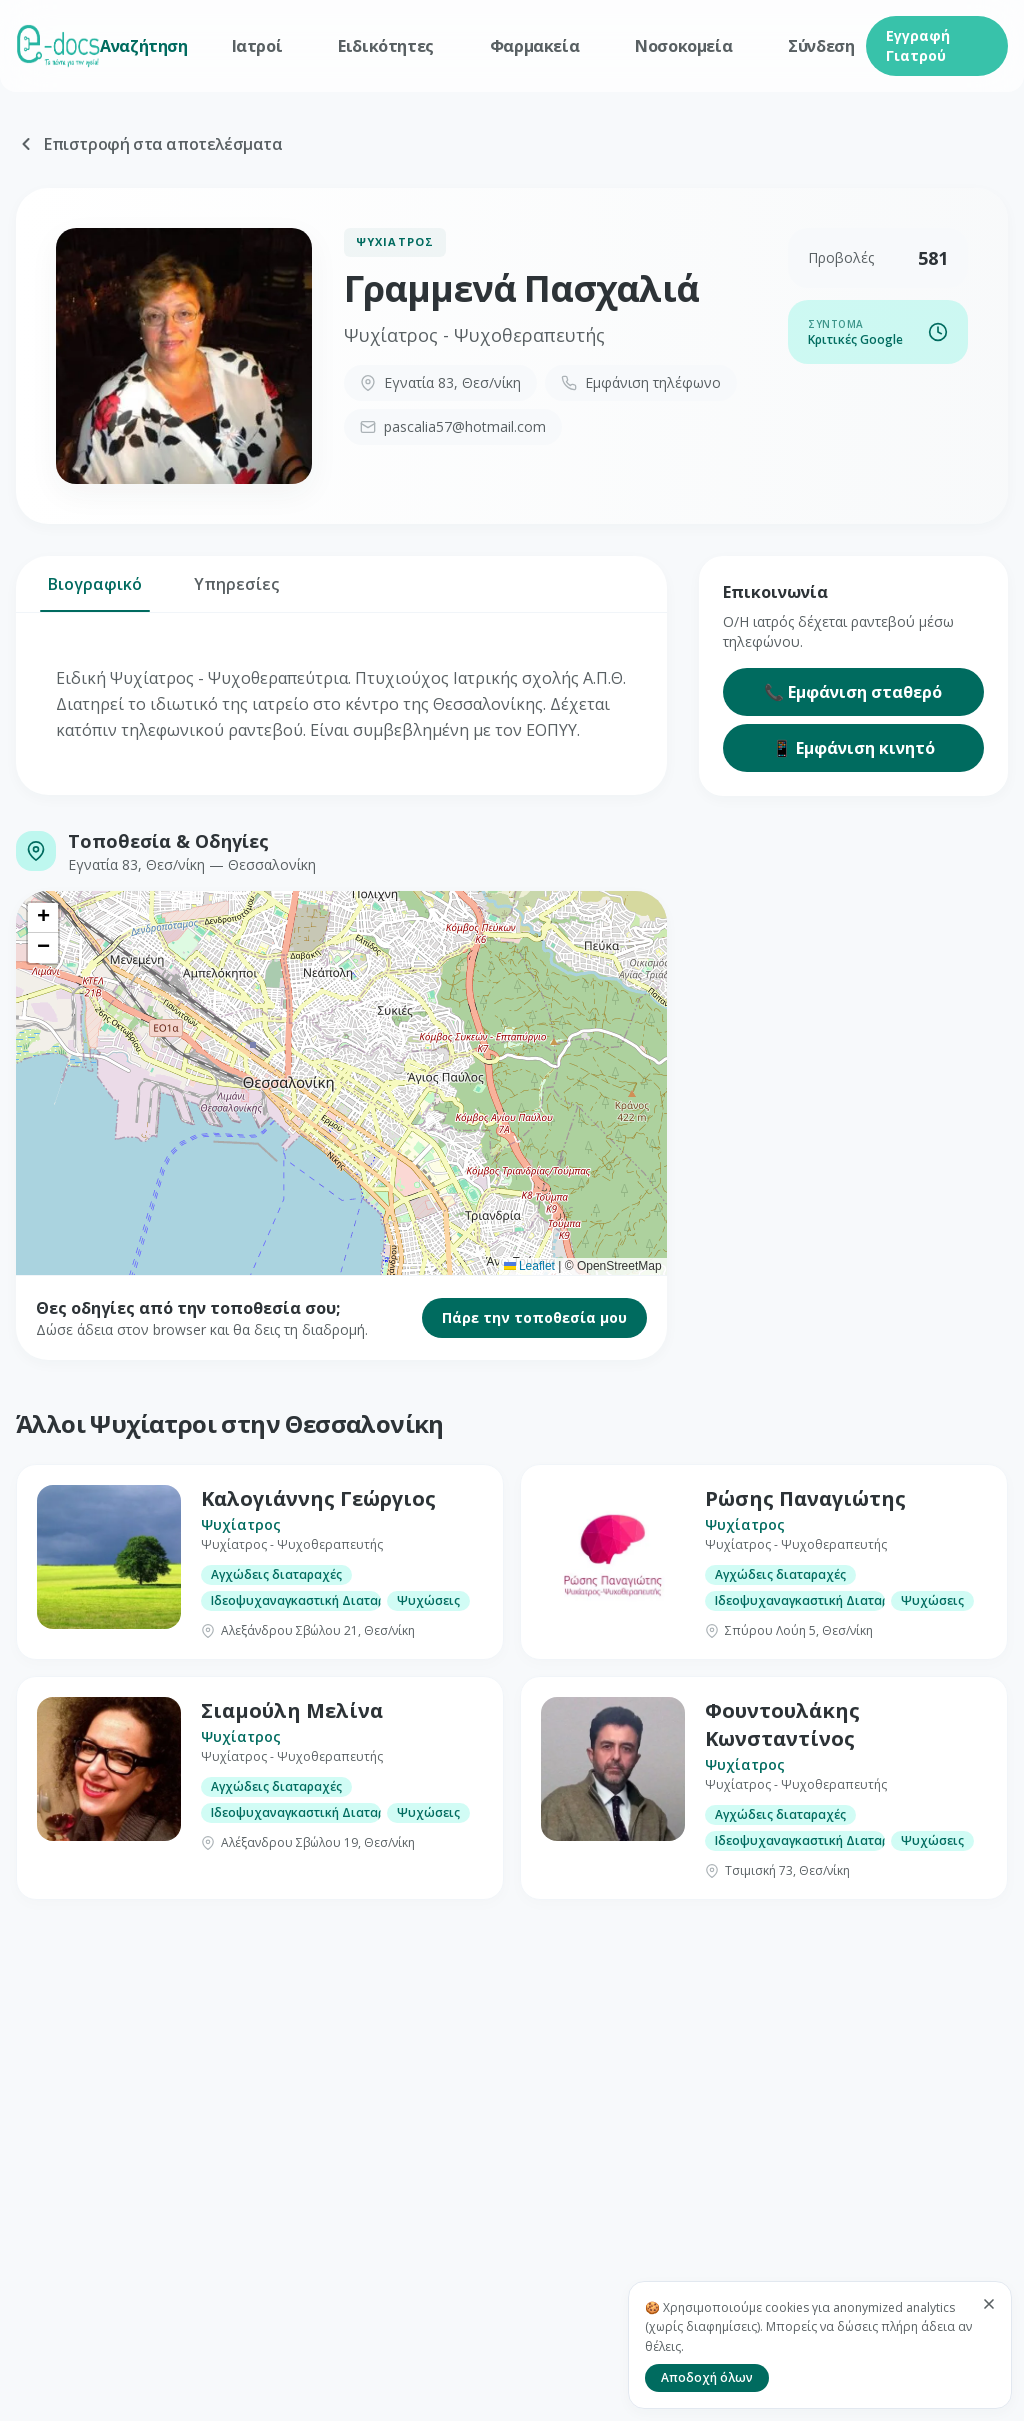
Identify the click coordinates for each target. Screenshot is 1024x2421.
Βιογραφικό (95, 592)
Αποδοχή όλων (707, 2377)
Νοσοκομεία (683, 46)
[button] (43, 918)
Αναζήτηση (143, 46)
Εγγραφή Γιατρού (918, 45)
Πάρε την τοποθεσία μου (534, 1317)
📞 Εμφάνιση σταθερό (853, 692)
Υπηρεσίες (236, 592)
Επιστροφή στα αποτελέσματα (149, 144)
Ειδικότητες (386, 46)
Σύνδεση (821, 46)
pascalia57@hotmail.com (453, 426)
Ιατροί (257, 46)
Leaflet (529, 1266)
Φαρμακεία (534, 46)
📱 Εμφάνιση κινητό (853, 748)
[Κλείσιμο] (989, 2304)
